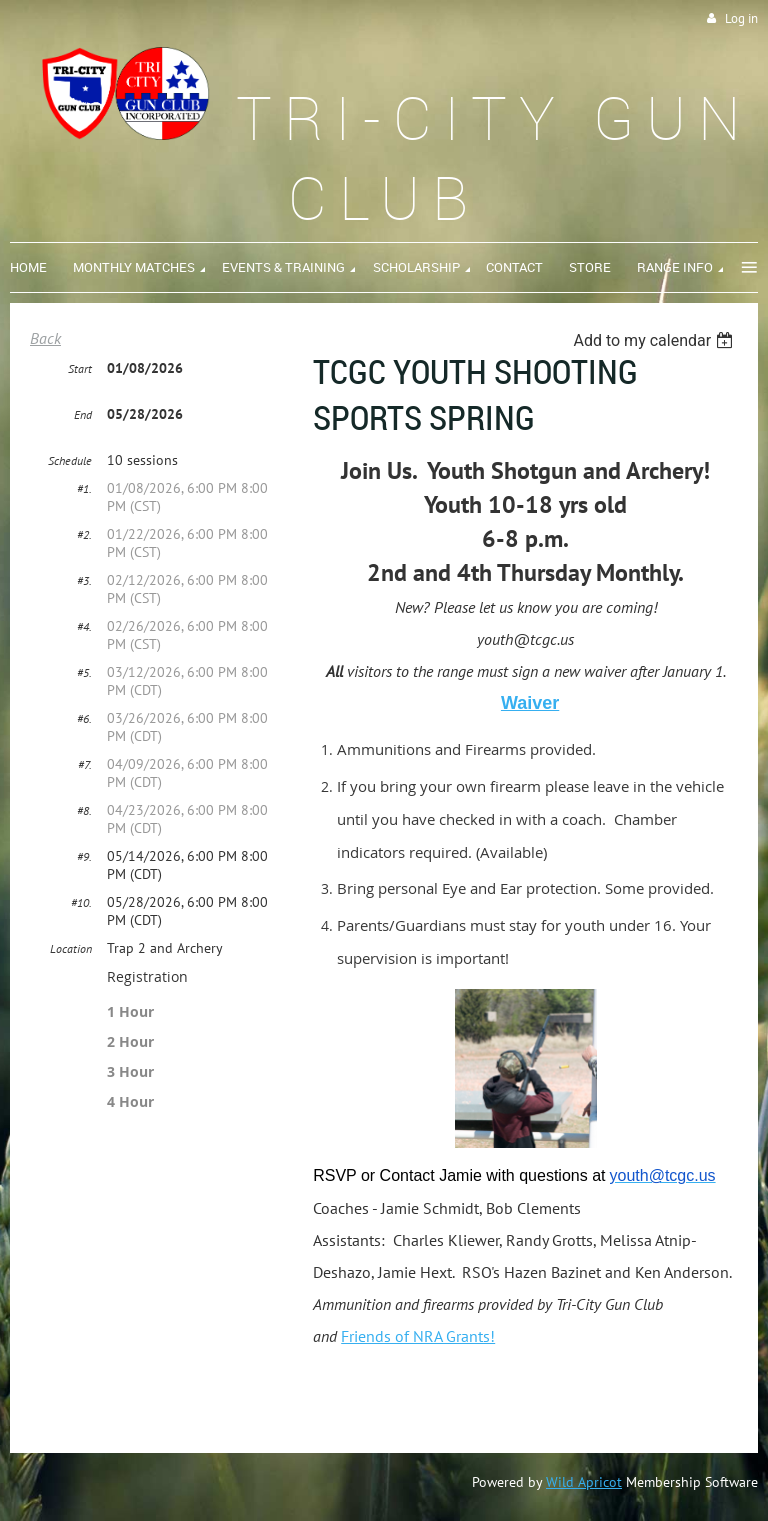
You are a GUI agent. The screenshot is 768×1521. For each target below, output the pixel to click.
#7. (85, 764)
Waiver (530, 703)
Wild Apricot (584, 1482)
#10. (81, 902)
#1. (84, 488)
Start (80, 368)
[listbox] (655, 340)
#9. (84, 856)
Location (71, 948)
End (83, 414)
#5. (84, 672)
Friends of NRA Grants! (418, 1336)
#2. (84, 534)
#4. (84, 626)
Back (45, 338)
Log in (741, 18)
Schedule (70, 460)
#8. (84, 810)
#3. (84, 580)
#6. (84, 718)
